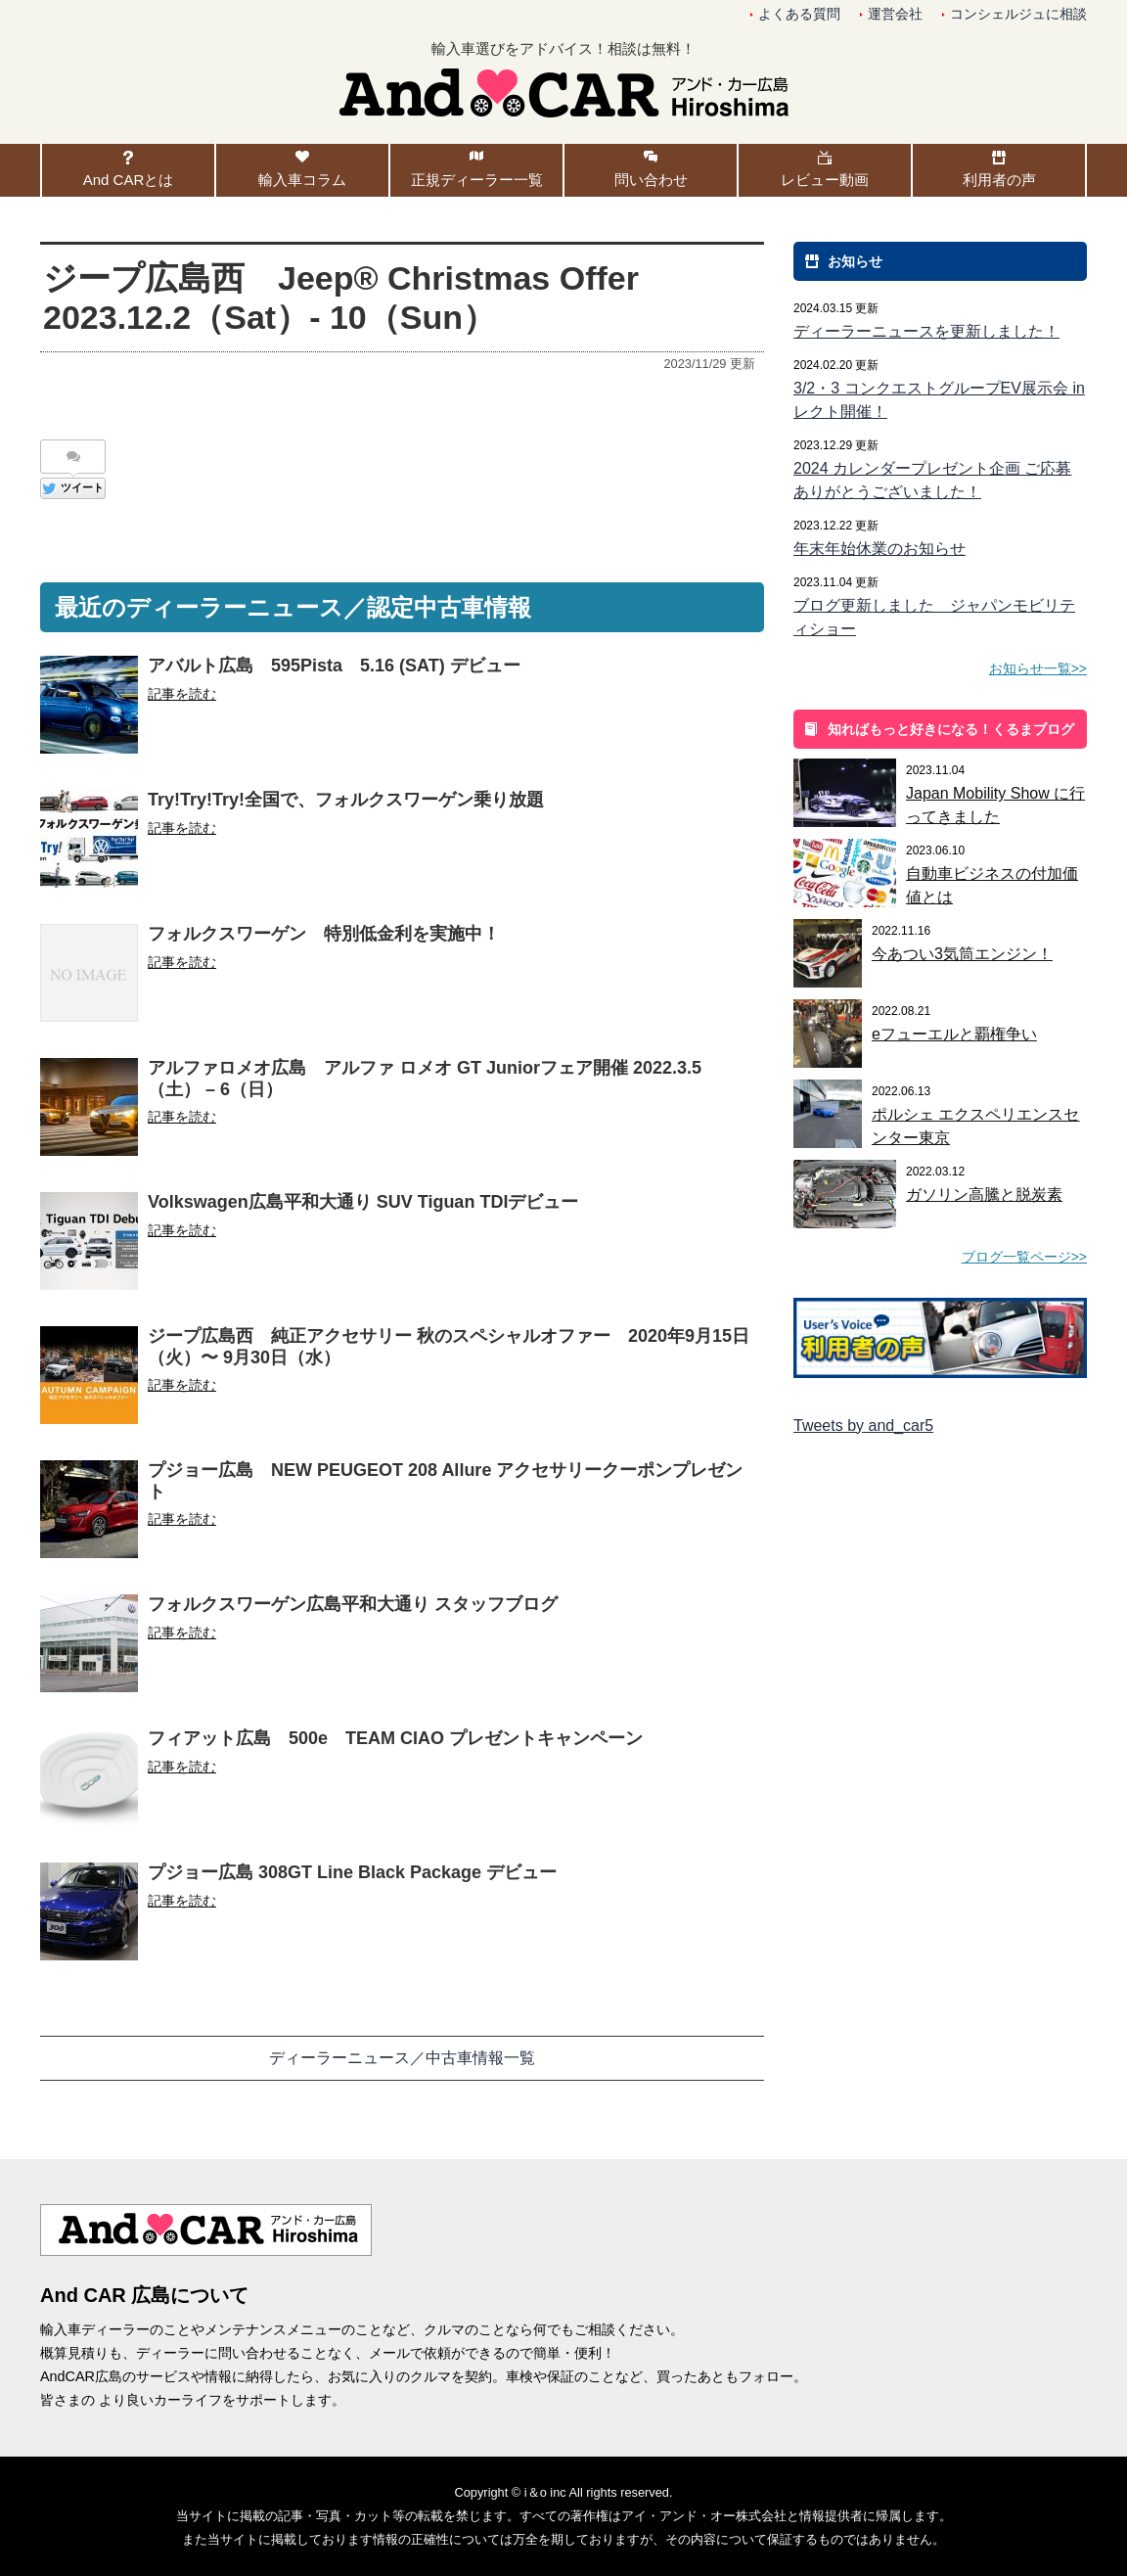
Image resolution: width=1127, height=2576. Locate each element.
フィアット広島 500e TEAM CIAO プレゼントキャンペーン (395, 1738)
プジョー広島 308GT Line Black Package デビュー (352, 1872)
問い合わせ (651, 179)
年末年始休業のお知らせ (879, 548)
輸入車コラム (302, 179)
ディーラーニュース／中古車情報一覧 (402, 2057)
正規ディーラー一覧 (477, 179)
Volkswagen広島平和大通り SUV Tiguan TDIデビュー (363, 1202)
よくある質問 (799, 14)
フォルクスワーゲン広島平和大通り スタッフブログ (353, 1604)
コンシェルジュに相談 (1018, 14)
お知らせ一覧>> (1038, 668)
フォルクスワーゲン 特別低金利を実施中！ (324, 933)
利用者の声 (999, 179)
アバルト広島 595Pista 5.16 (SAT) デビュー (334, 665)
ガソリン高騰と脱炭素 (984, 1194)
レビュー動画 (825, 179)
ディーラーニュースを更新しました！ (926, 331)
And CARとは (128, 179)
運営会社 (895, 14)
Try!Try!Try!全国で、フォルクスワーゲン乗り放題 (346, 799)
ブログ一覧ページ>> (1024, 1257)
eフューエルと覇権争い (954, 1034)
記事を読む (182, 694)
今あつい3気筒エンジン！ (962, 953)
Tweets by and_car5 (863, 1425)
